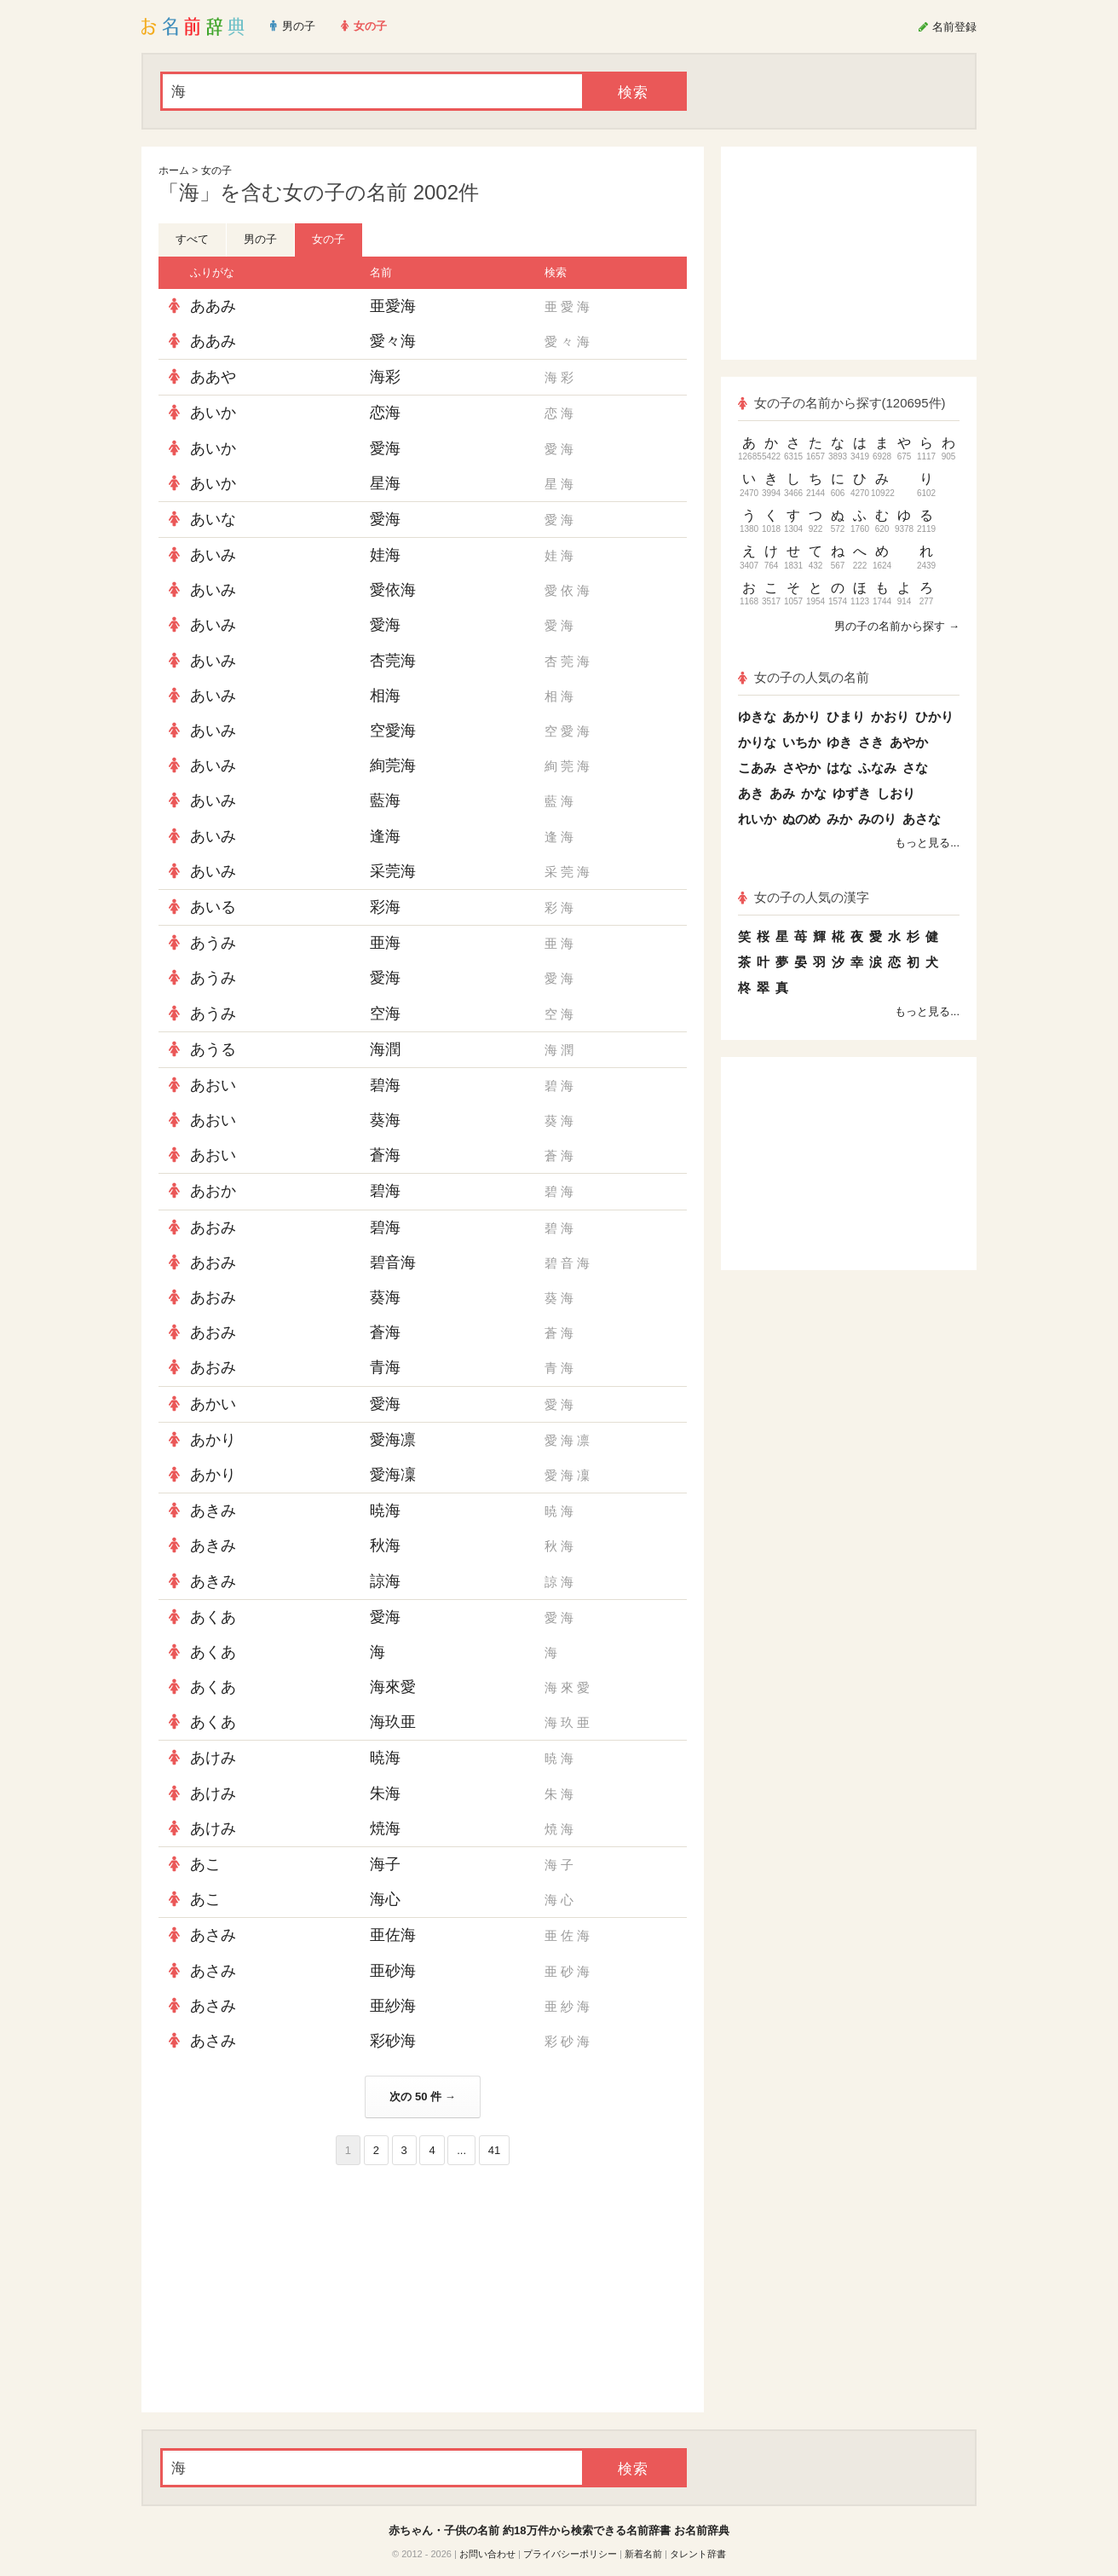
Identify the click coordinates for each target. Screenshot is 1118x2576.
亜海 (385, 942)
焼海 (385, 1828)
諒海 (385, 1581)
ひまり (846, 716)
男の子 (260, 239)
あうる (213, 1049)
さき (871, 742)
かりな (757, 742)
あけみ (213, 1757)
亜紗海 (393, 2005)
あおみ (213, 1227)
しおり (896, 793)
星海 (385, 483)
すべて (192, 239)
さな (915, 767)
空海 (385, 1013)
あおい (213, 1085)
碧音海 (393, 1262)
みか (839, 818)
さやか (801, 767)
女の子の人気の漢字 (803, 897)
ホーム (173, 170)
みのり (877, 818)
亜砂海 (393, 1970)
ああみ (213, 306)
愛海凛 (393, 1439)
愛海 (385, 448)
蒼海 (385, 1155)
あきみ (213, 1510)
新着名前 (643, 2554)
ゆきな (757, 716)
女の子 (216, 170)
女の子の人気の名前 (803, 677)
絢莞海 (393, 765)
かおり (890, 716)
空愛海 (393, 730)
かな (814, 793)
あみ (782, 793)
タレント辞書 (698, 2554)
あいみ (213, 554)
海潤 (385, 1049)
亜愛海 (393, 306)
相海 (385, 695)
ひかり (934, 716)
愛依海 (393, 589)
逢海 (385, 836)
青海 (385, 1367)
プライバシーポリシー (570, 2554)
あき (751, 793)
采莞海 (393, 871)
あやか (909, 742)
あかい (213, 1403)
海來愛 (393, 1686)
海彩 (385, 376)
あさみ (213, 1935)
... (461, 2150)
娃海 (385, 554)
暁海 (385, 1510)
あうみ (213, 942)
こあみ (757, 767)
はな (839, 767)
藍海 (385, 800)
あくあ (213, 1617)
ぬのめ (801, 818)
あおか (213, 1190)
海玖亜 (393, 1721)
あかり (213, 1439)
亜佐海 (393, 1935)
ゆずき (852, 793)
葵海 (385, 1120)
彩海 (385, 906)
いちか (801, 742)
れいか (757, 818)
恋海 (385, 412)
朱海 (385, 1793)
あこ (205, 1864)
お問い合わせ (487, 2554)
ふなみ (877, 767)
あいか (213, 412)
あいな (213, 519)
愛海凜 (393, 1474)
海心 (385, 1899)
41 (494, 2150)
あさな (921, 818)
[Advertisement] (286, 2288)
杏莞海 (393, 660)
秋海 (385, 1545)
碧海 (385, 1085)
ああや (213, 376)
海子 (385, 1864)
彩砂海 (393, 2040)
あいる (213, 906)
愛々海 (393, 340)
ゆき (839, 742)
